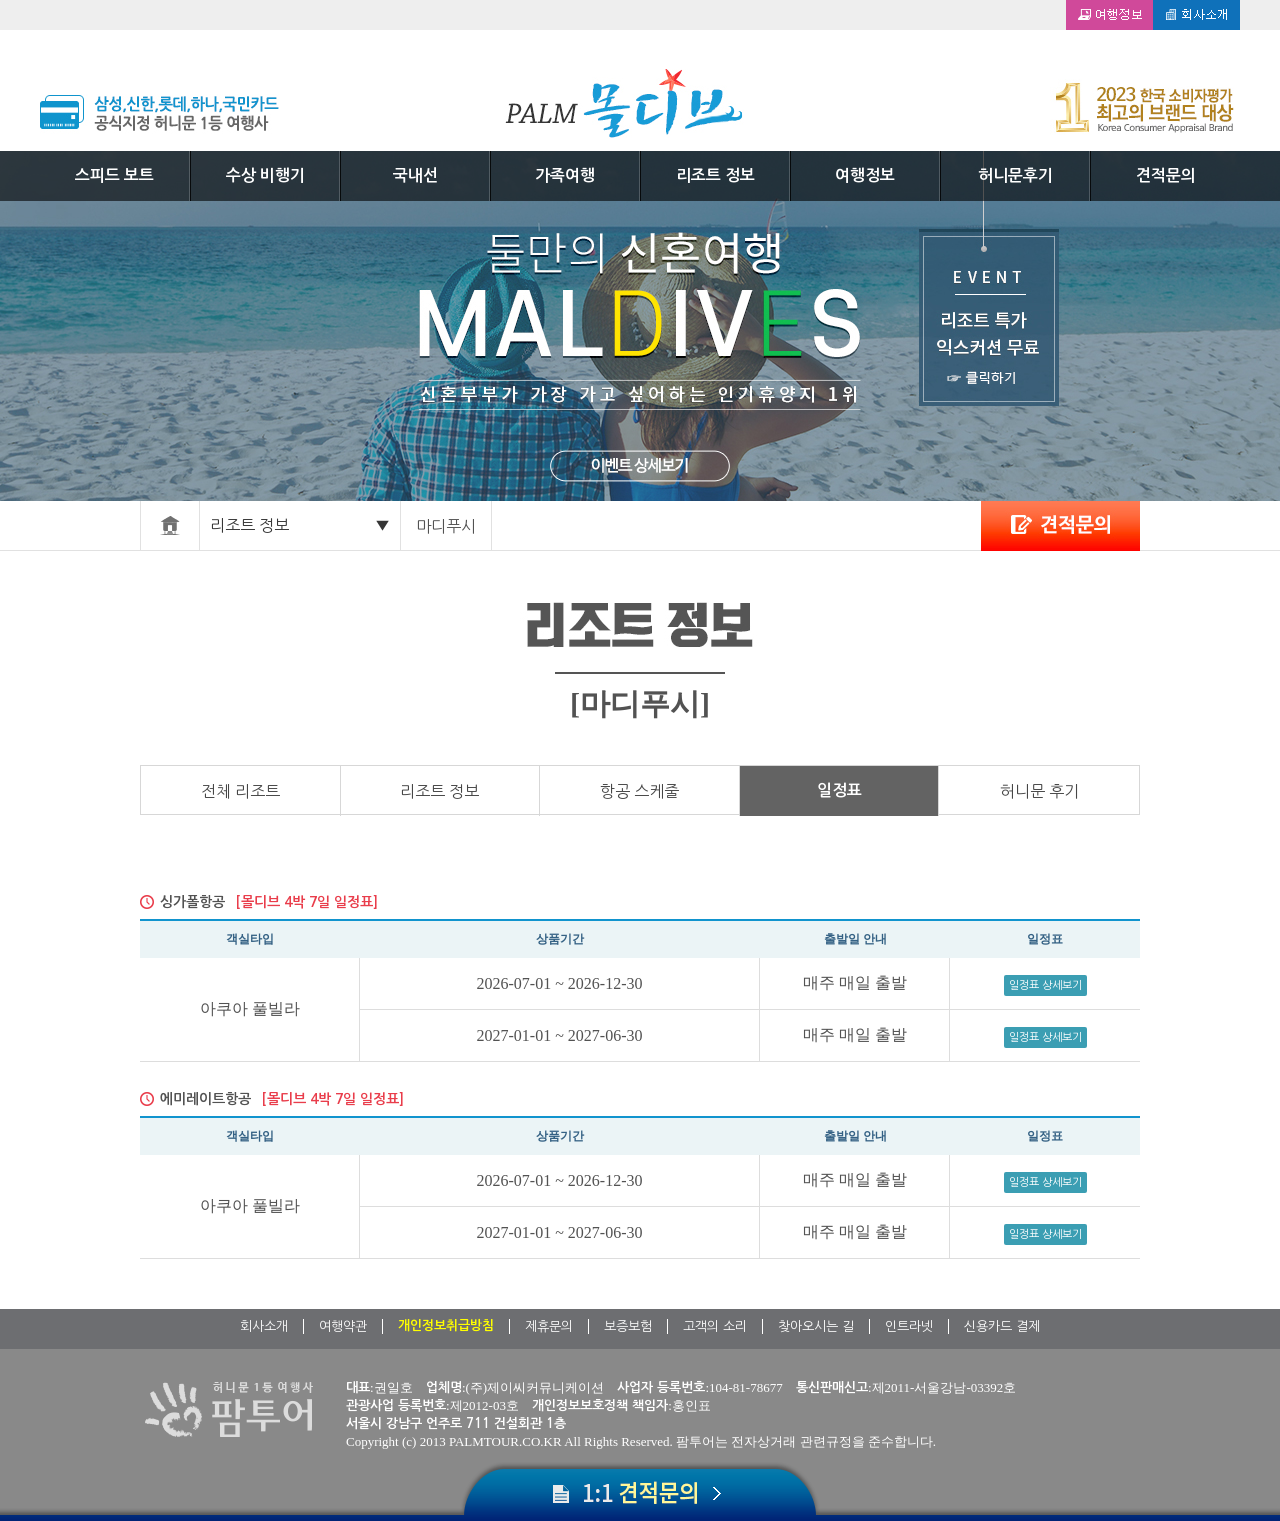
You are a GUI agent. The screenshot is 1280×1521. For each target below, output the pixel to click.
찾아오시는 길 (816, 1326)
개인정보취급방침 (446, 1325)
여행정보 (865, 175)
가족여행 (565, 175)
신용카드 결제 (1002, 1326)
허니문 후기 (1039, 791)
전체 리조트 (240, 791)
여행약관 (343, 1326)
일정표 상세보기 (1045, 985)
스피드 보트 (114, 175)
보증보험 (628, 1326)
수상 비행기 (265, 175)
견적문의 (1166, 175)
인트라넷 (909, 1326)
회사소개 (264, 1326)
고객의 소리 (715, 1326)
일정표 (839, 790)
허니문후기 (1015, 175)
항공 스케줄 (639, 791)
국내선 (415, 175)
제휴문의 (549, 1326)
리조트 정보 (715, 175)
